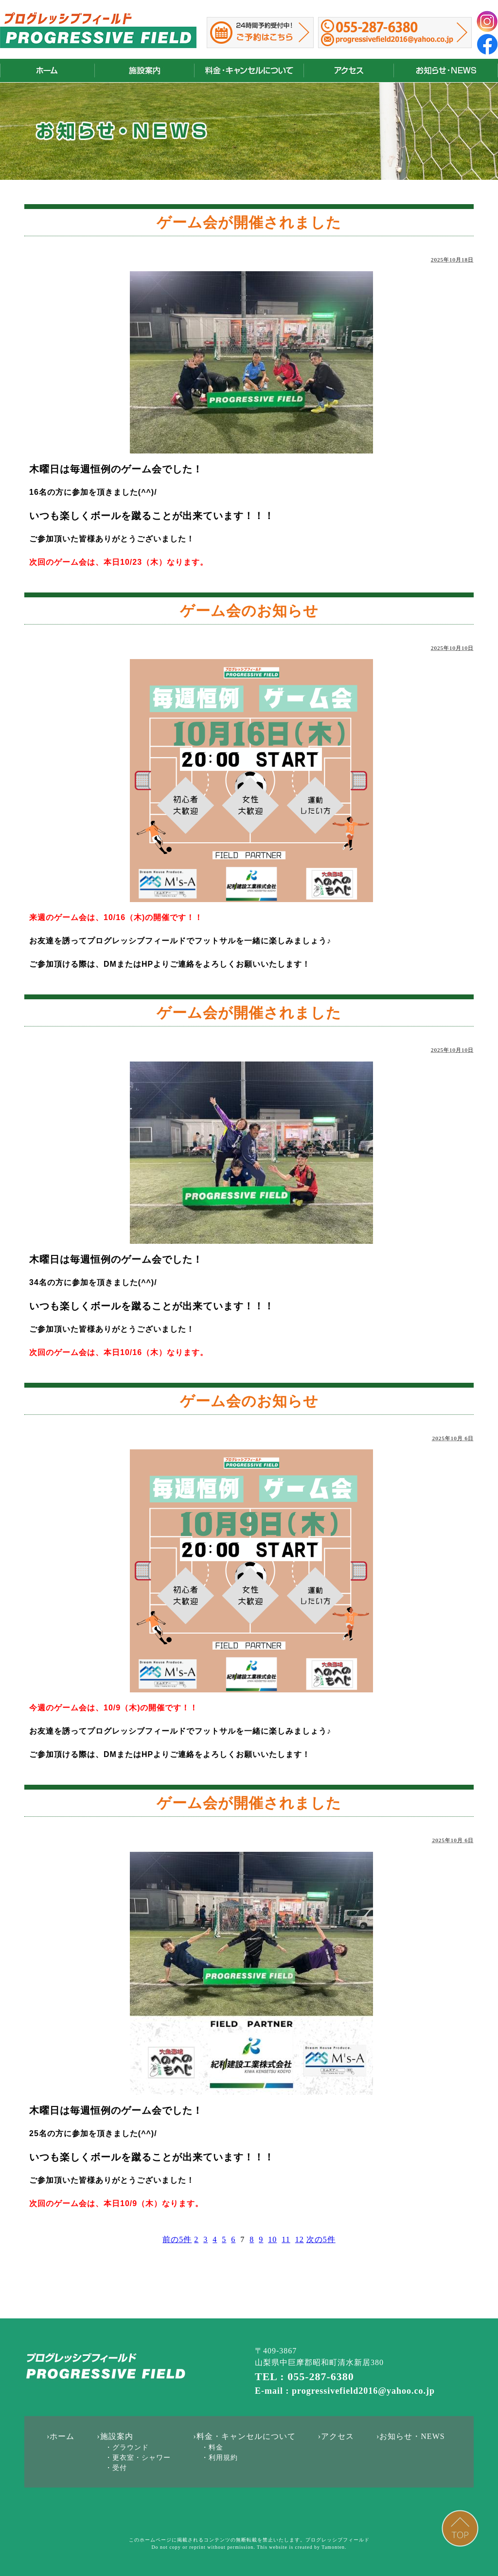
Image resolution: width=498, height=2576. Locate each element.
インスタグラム (487, 21)
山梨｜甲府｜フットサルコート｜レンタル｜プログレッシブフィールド (98, 30)
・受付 (116, 2468)
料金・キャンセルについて (248, 71)
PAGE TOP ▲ (460, 2528)
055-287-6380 (377, 27)
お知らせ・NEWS (445, 71)
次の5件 (321, 2239)
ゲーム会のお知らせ (249, 611)
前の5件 (177, 2239)
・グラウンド (127, 2447)
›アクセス (336, 2436)
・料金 (212, 2447)
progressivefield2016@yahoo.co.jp (394, 39)
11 (286, 2239)
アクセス (348, 71)
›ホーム (60, 2436)
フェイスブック (487, 44)
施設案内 (144, 71)
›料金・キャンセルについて (244, 2436)
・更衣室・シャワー (138, 2457)
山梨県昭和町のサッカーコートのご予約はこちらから (260, 32)
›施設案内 (115, 2436)
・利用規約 (219, 2457)
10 (272, 2239)
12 (299, 2239)
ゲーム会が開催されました (249, 222)
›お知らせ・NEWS (410, 2436)
